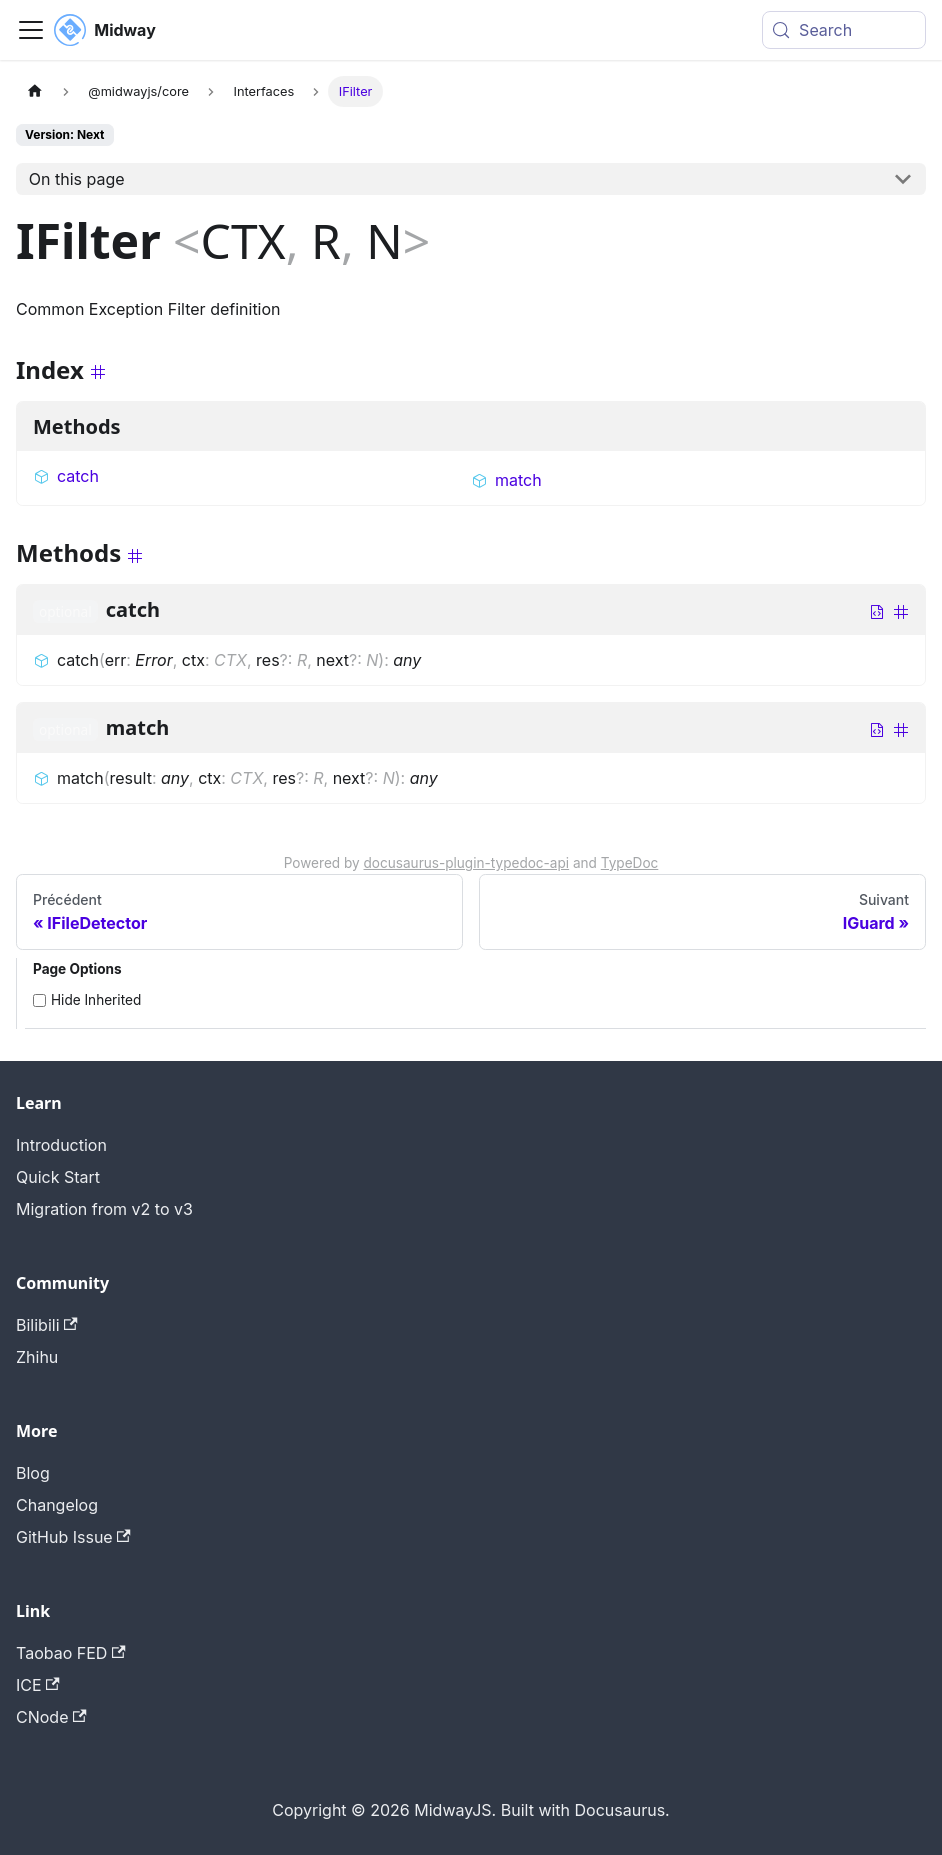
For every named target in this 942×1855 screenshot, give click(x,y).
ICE (38, 1685)
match (506, 480)
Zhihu (37, 1357)
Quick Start (58, 1177)
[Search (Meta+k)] (844, 30)
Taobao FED (71, 1653)
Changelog (57, 1505)
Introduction (61, 1145)
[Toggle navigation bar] (31, 30)
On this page (77, 179)
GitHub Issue (73, 1537)
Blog (33, 1473)
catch (66, 476)
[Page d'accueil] (35, 91)
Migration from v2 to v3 (104, 1209)
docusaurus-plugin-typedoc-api (467, 863)
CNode (51, 1717)
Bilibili (47, 1325)
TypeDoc (630, 863)
